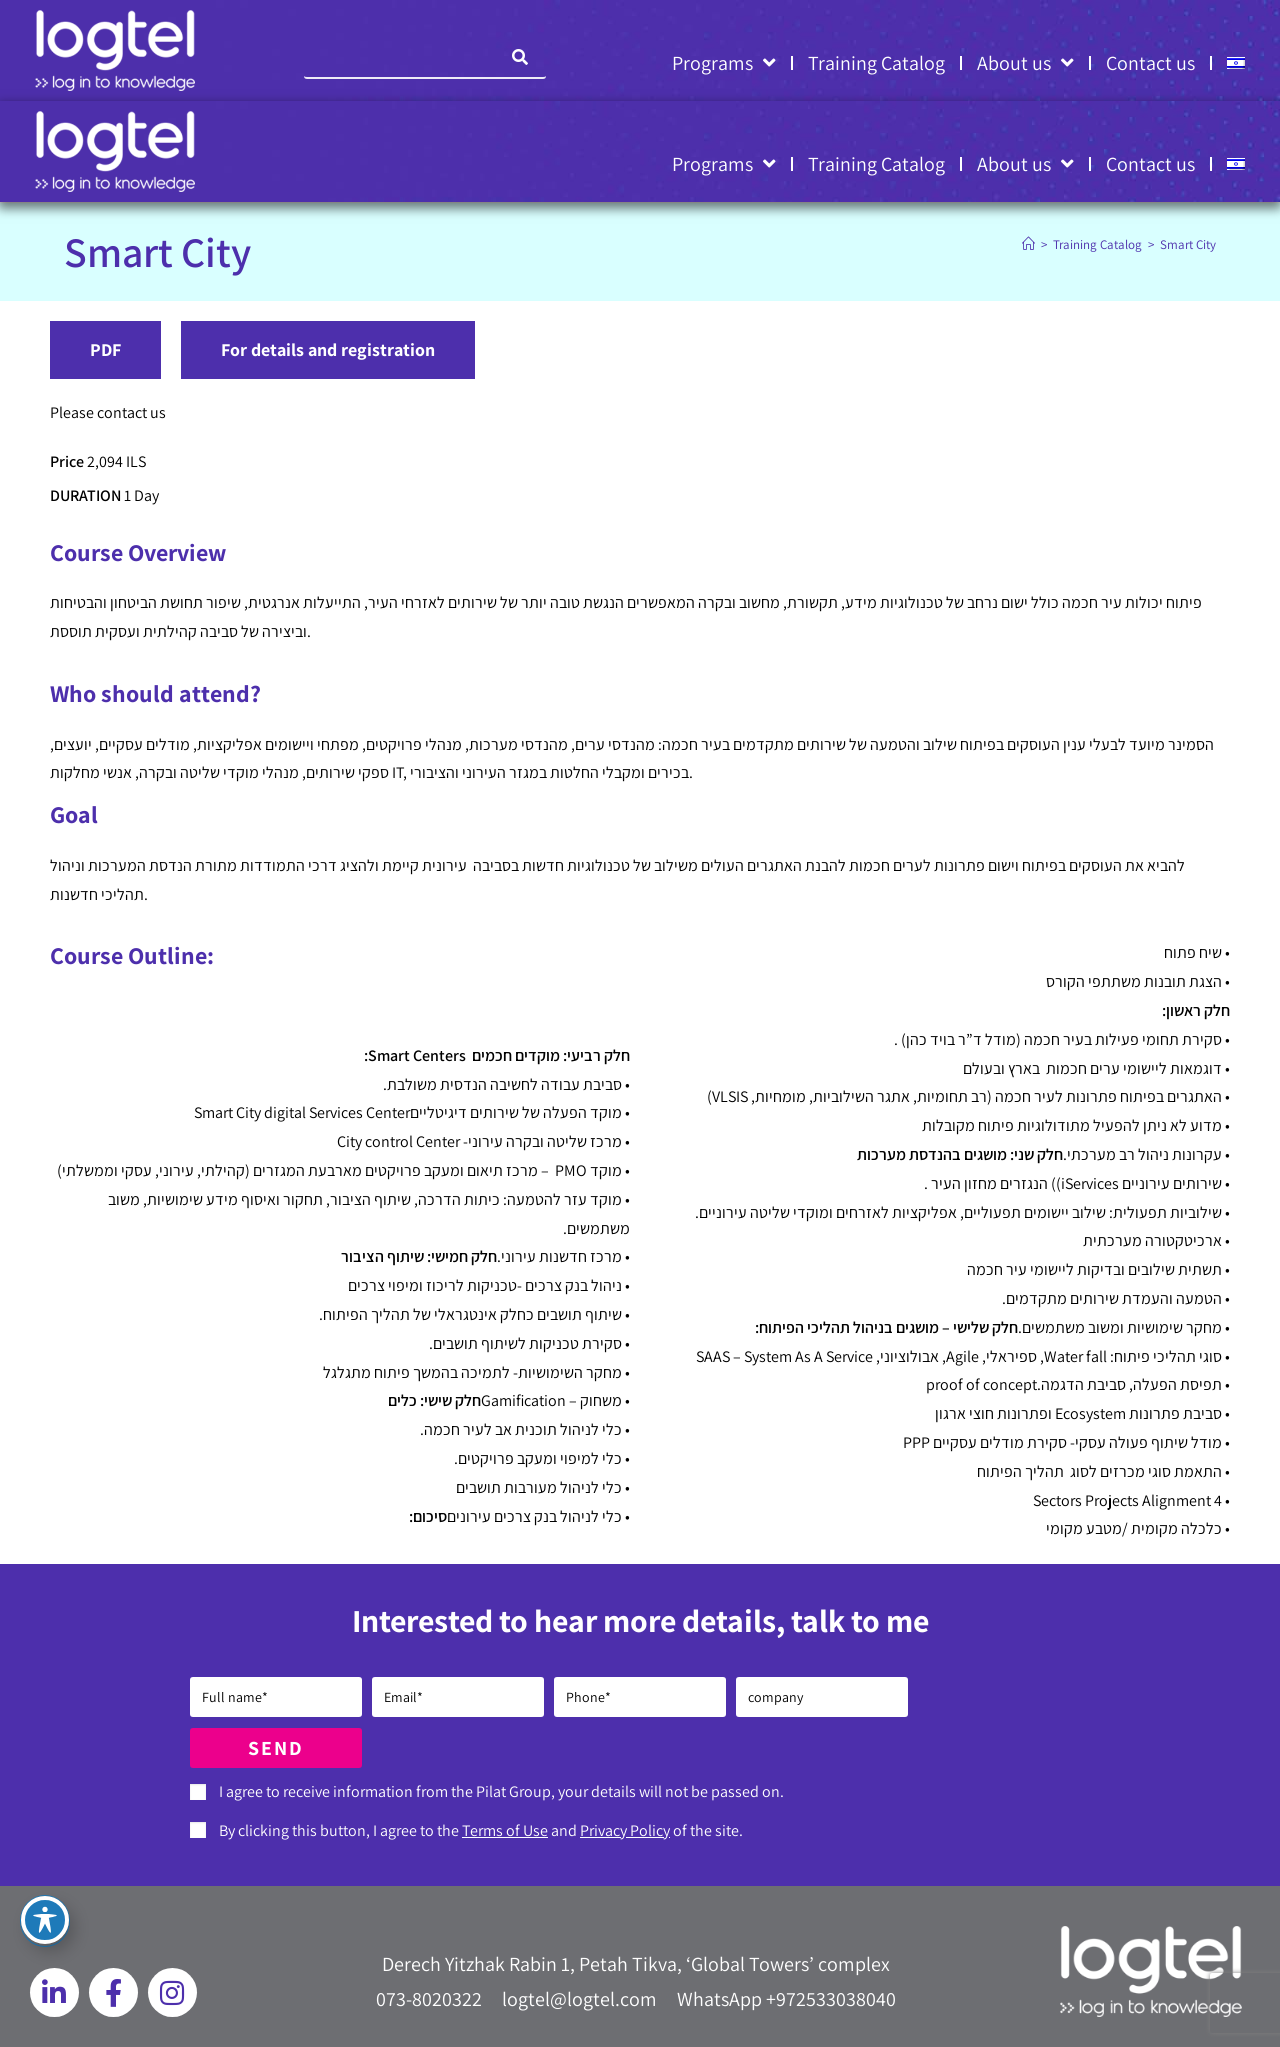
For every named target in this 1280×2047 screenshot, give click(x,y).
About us (1025, 63)
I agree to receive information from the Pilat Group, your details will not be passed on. (501, 1791)
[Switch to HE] (1236, 63)
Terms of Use (505, 1830)
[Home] (1028, 244)
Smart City (1188, 244)
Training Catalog (876, 63)
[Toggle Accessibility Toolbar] (45, 1920)
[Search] (521, 57)
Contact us (1150, 63)
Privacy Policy (625, 1830)
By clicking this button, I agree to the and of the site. (481, 1830)
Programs (724, 63)
